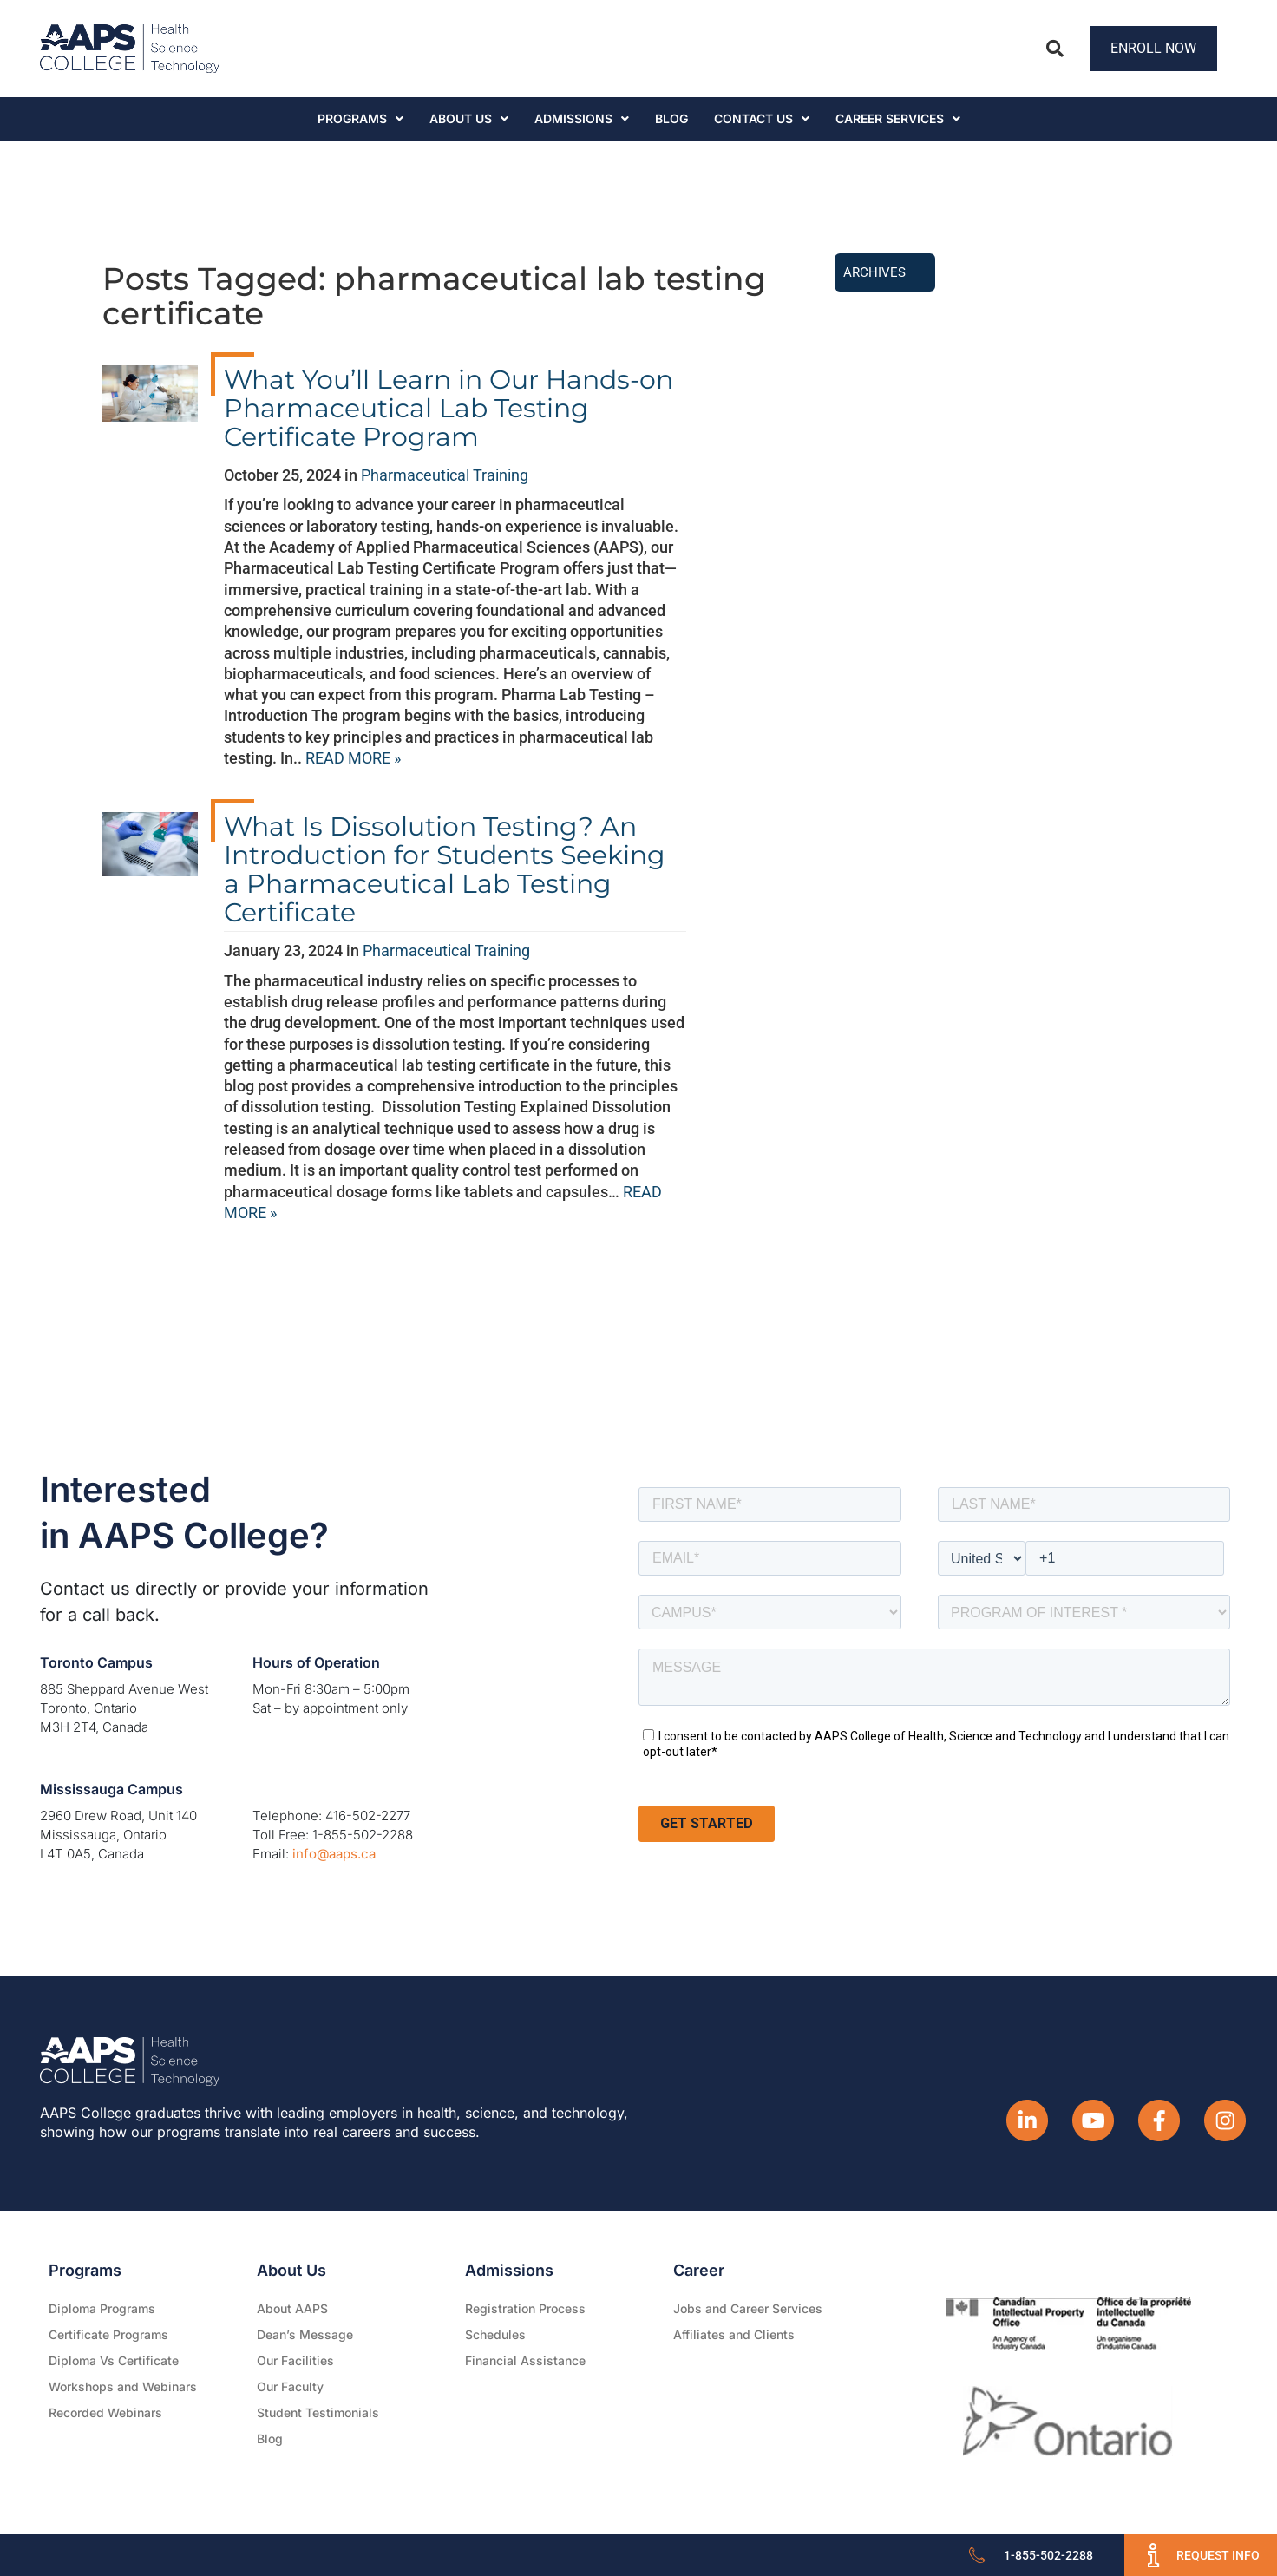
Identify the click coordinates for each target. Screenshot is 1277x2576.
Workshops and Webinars (123, 2386)
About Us (468, 118)
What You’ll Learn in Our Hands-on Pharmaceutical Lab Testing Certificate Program (448, 408)
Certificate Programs (108, 2334)
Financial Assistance (525, 2360)
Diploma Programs (102, 2308)
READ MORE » (353, 758)
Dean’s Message (305, 2334)
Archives (874, 272)
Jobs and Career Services (747, 2308)
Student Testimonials (318, 2412)
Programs (360, 118)
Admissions (581, 118)
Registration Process (525, 2308)
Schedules (495, 2334)
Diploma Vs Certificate (114, 2360)
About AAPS (292, 2308)
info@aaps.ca (334, 1853)
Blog (671, 118)
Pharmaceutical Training (444, 475)
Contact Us (761, 118)
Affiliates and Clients (734, 2334)
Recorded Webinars (105, 2412)
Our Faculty (290, 2386)
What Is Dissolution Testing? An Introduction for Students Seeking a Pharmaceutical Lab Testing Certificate (444, 869)
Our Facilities (295, 2360)
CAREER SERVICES (897, 118)
